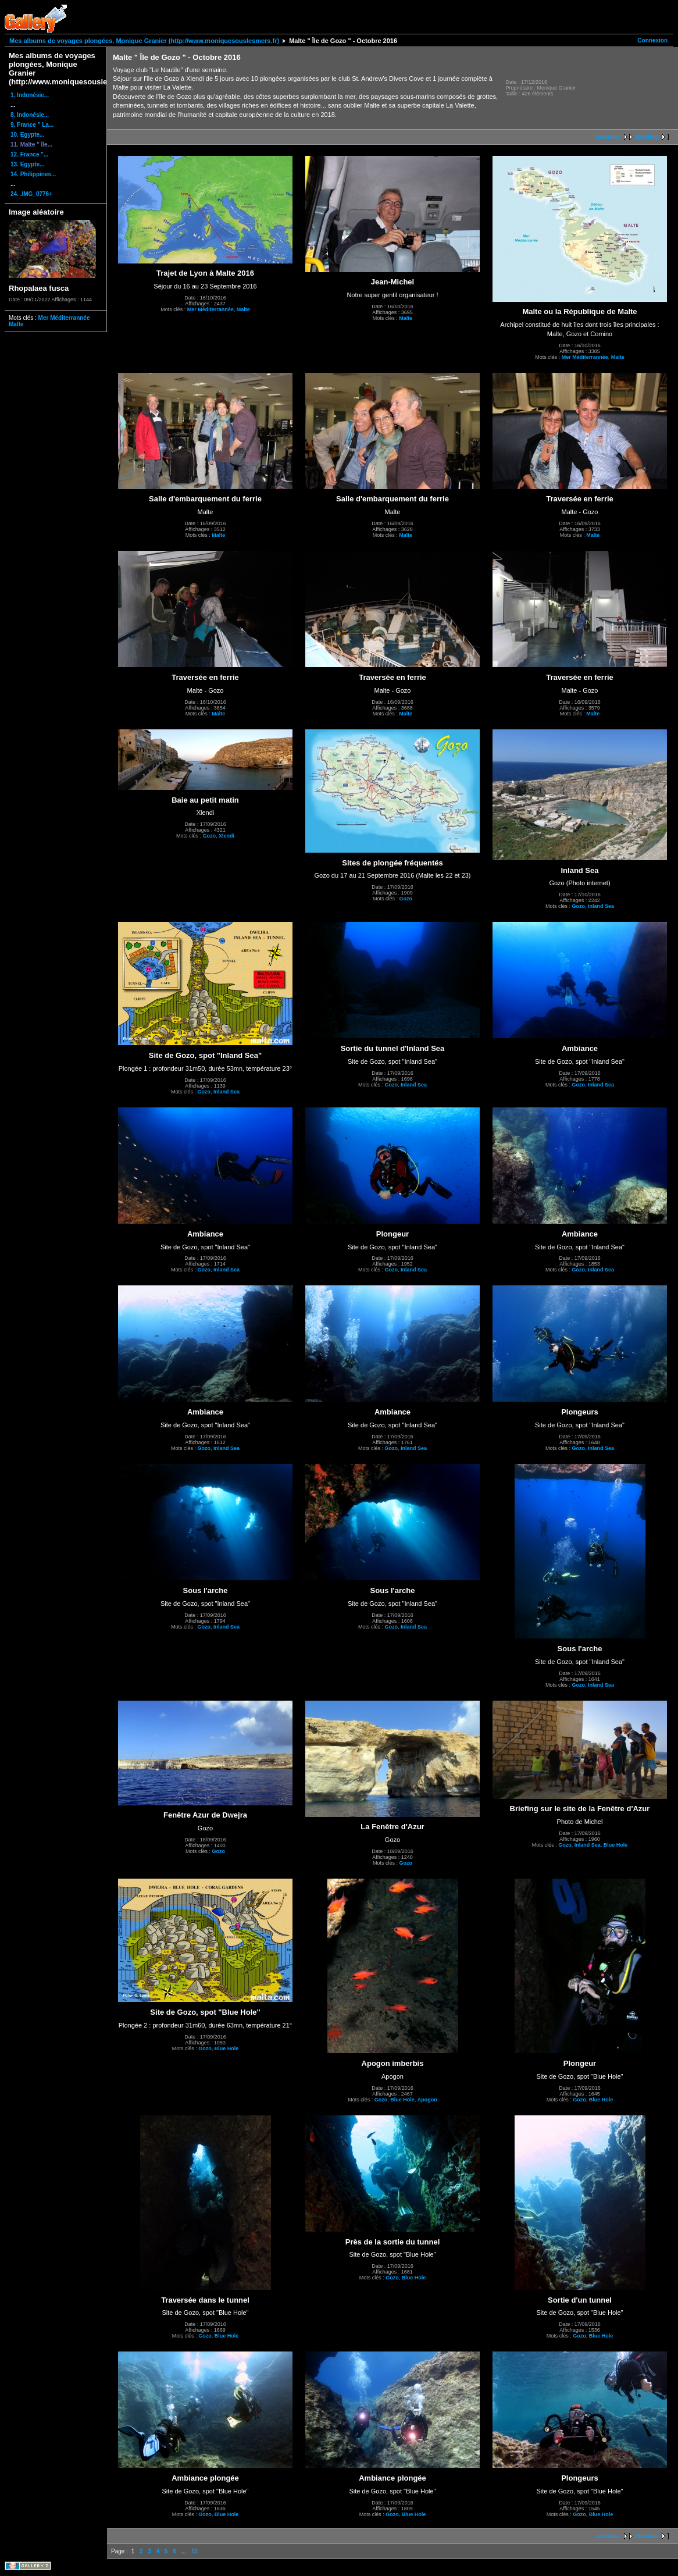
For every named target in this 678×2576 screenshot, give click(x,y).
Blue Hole (616, 1845)
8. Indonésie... (29, 115)
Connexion (652, 40)
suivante (608, 137)
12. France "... (29, 154)
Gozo (209, 836)
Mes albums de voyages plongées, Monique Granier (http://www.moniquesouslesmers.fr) (144, 40)
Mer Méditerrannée (64, 318)
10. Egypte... (27, 134)
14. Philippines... (33, 174)
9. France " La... (31, 125)
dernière (647, 137)
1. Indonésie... (29, 95)
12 (194, 2551)
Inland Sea (601, 906)
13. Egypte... (27, 164)
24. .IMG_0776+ (31, 194)
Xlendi (226, 836)
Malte (16, 324)
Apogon (427, 2100)
